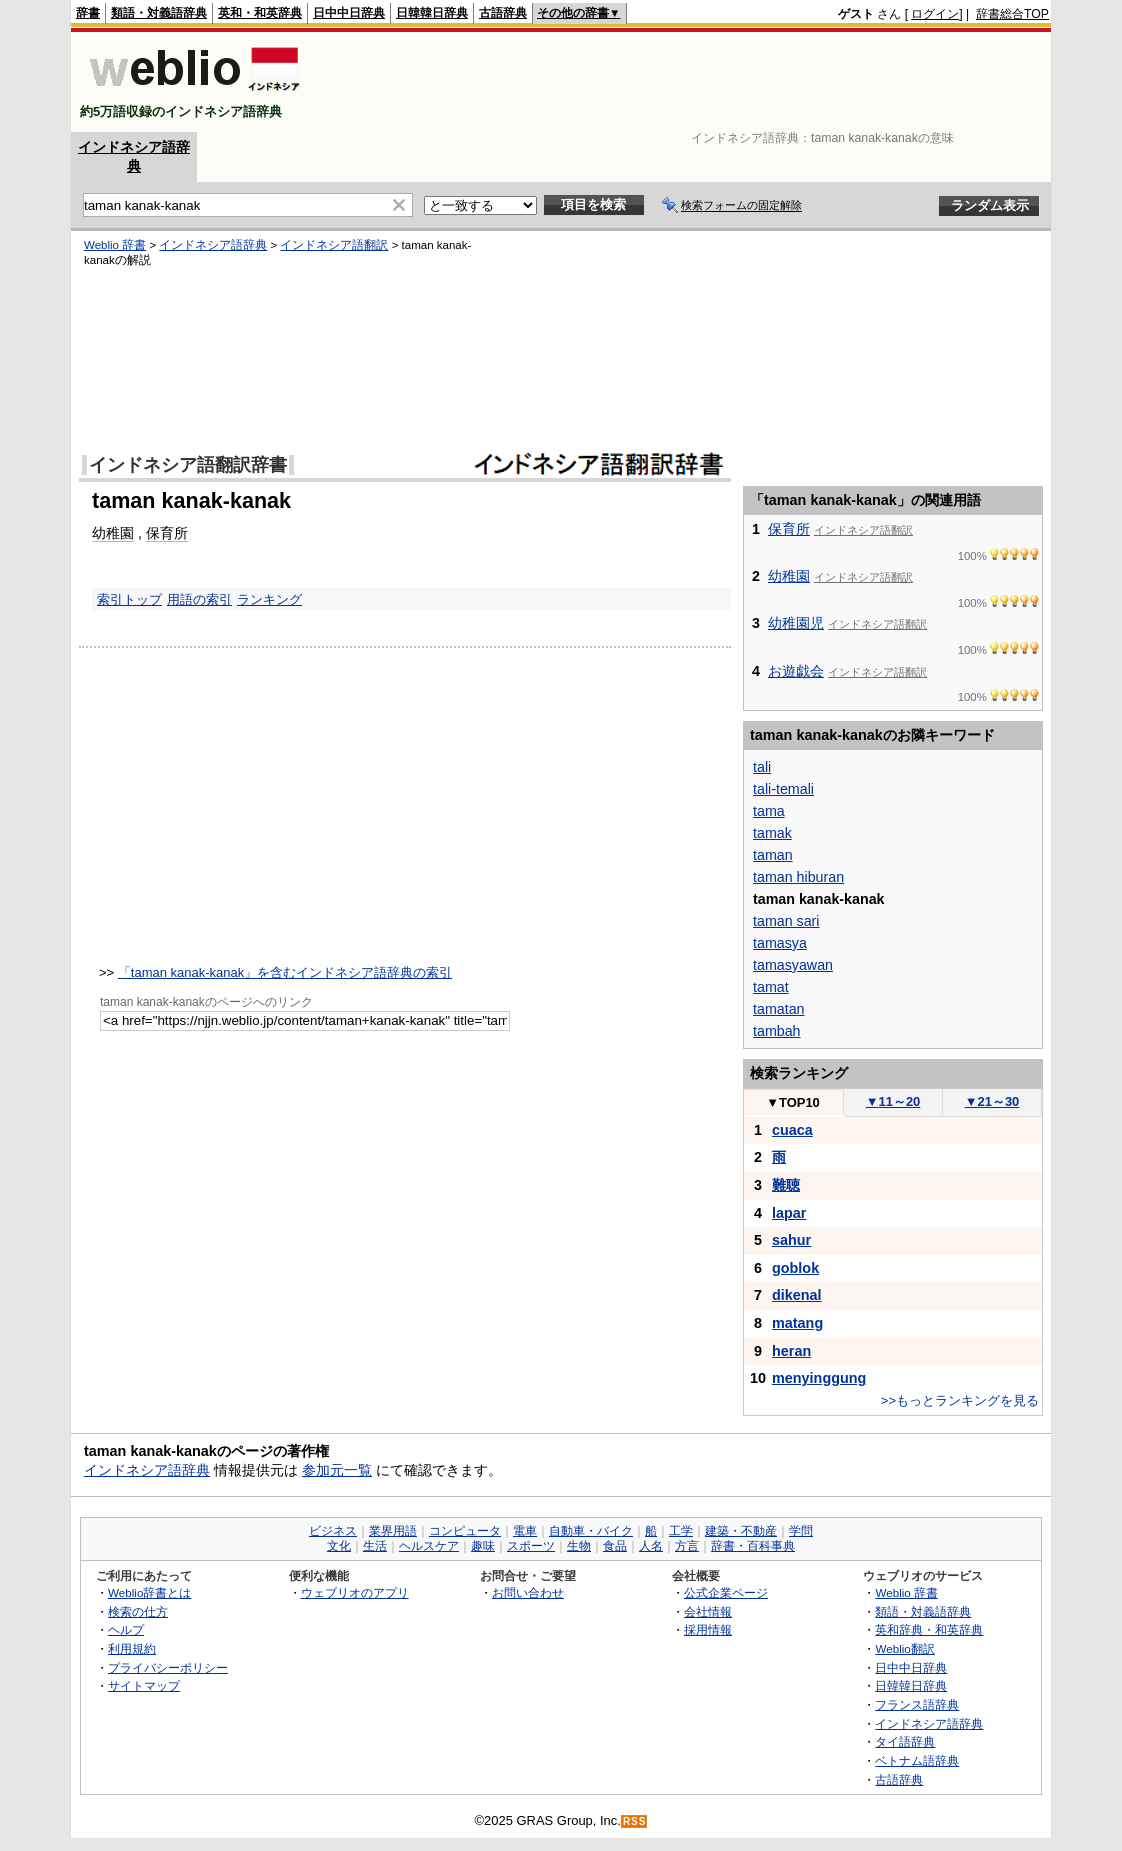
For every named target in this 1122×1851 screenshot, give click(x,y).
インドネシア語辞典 (213, 245)
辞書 (88, 13)
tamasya (780, 943)
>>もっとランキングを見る (960, 1400)
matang (797, 1323)
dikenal (797, 1295)
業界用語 (393, 1531)
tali (762, 767)
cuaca (792, 1130)
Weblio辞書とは (149, 1592)
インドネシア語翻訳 (334, 245)
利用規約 (132, 1648)
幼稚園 (113, 533)
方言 (687, 1546)
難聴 (786, 1185)
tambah (777, 1031)
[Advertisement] (685, 82)
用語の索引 (199, 599)
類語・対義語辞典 (159, 13)
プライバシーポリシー (168, 1667)
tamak (772, 833)
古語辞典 (503, 13)
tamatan (779, 1009)
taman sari (786, 921)
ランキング (269, 599)
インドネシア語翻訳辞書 (188, 465)
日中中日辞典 (349, 13)
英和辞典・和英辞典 (929, 1629)
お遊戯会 (796, 671)
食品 (615, 1546)
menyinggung (819, 1378)
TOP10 (793, 1102)
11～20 (893, 1101)
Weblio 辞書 (115, 245)
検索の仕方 (138, 1611)
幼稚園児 (796, 623)
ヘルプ (126, 1629)
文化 (339, 1546)
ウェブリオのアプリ (355, 1592)
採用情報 (708, 1629)
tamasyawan (793, 965)
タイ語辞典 (905, 1741)
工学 (681, 1531)
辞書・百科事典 (753, 1546)
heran (791, 1351)
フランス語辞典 (917, 1704)
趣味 (483, 1546)
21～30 (992, 1101)
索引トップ (129, 599)
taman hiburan (798, 877)
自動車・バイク (591, 1531)
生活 (375, 1546)
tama (769, 811)
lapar (789, 1213)
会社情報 (708, 1611)
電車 (525, 1531)
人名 (651, 1546)
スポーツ (531, 1546)
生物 (579, 1546)
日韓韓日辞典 (432, 13)
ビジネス (333, 1531)
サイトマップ (144, 1685)
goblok (795, 1268)
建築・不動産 (741, 1531)
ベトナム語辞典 (917, 1760)
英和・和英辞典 (260, 13)
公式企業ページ (726, 1592)
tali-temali (783, 789)
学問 (801, 1531)
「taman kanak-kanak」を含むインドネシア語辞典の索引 (285, 972)
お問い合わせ (528, 1592)
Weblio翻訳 (904, 1648)
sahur (791, 1240)
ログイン (935, 14)
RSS (635, 1821)
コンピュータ (465, 1531)
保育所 (167, 533)
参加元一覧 (337, 1470)
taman (773, 855)
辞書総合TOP (1012, 14)
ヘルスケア (429, 1546)
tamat (771, 987)
